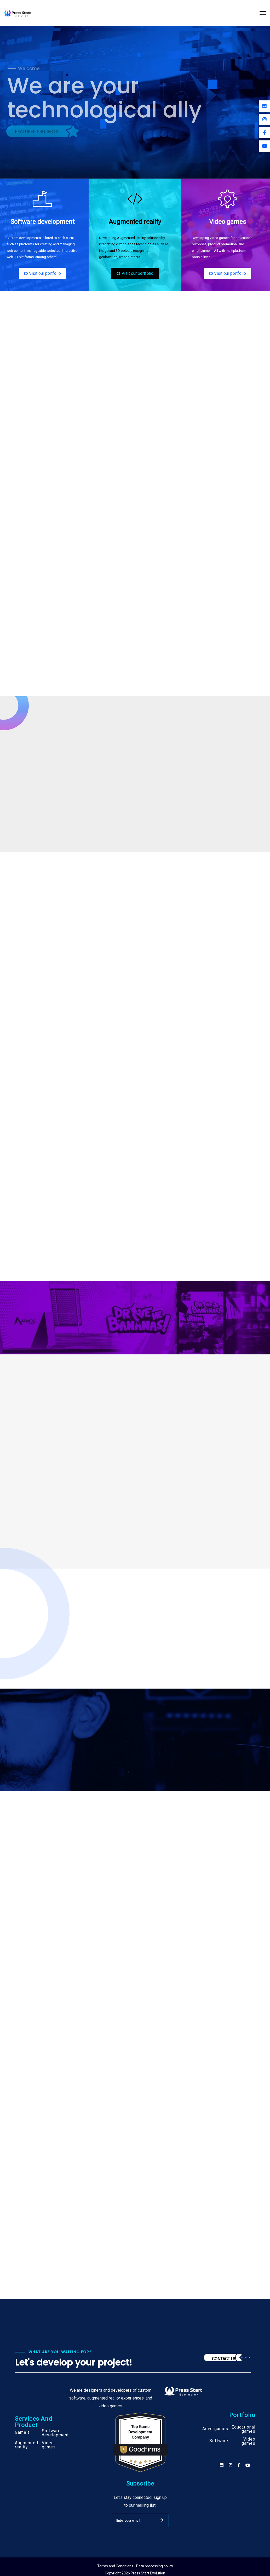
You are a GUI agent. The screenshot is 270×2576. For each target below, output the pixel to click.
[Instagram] (264, 119)
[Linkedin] (264, 106)
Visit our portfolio (42, 273)
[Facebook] (264, 133)
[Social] (247, 2465)
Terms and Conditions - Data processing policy (135, 2566)
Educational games (243, 2429)
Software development (55, 2433)
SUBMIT (161, 2520)
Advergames (215, 2429)
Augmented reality (26, 2445)
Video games (49, 2445)
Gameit (22, 2432)
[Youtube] (264, 146)
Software (218, 2441)
